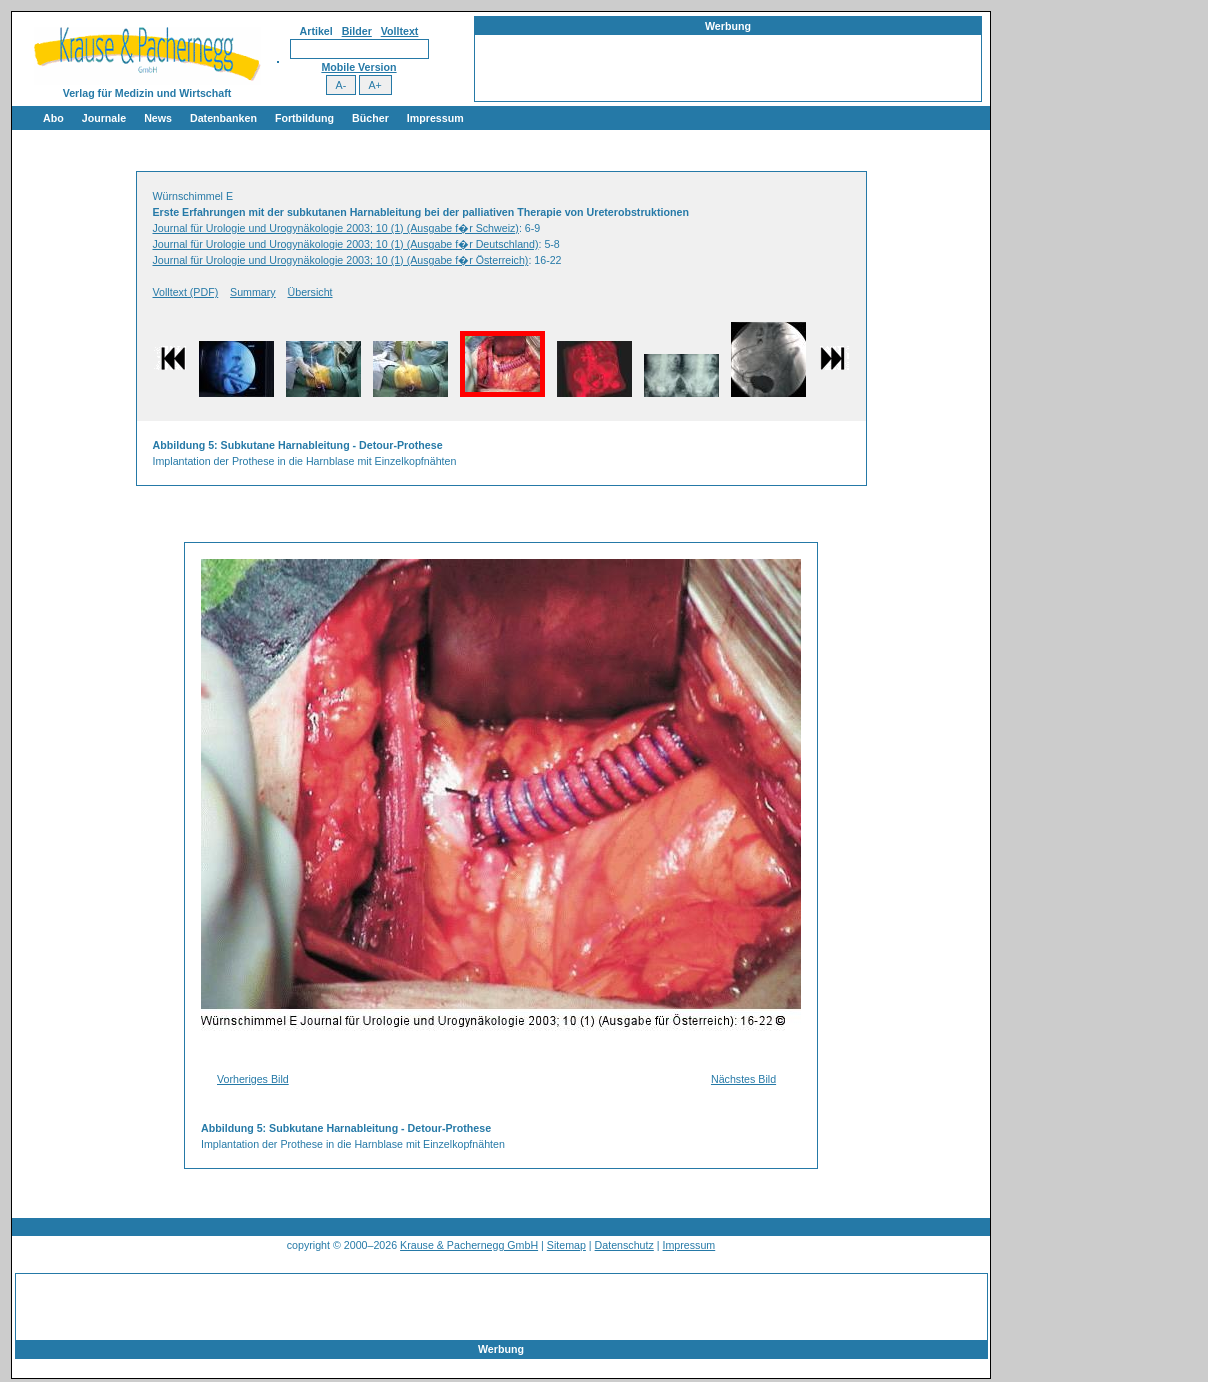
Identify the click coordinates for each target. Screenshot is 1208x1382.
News (158, 118)
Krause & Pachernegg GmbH (469, 1245)
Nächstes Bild (743, 1079)
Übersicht (310, 292)
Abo (53, 118)
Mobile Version (358, 67)
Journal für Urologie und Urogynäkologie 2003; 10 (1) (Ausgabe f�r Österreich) (341, 260)
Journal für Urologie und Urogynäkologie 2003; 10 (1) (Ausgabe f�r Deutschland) (346, 244)
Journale (104, 118)
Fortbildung (304, 118)
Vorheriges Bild (253, 1079)
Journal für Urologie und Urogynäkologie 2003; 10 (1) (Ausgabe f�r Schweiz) (336, 228)
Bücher (370, 118)
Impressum (435, 118)
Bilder (357, 31)
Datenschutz (624, 1245)
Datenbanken (223, 118)
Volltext (400, 31)
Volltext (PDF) (186, 292)
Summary (253, 292)
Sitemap (566, 1245)
